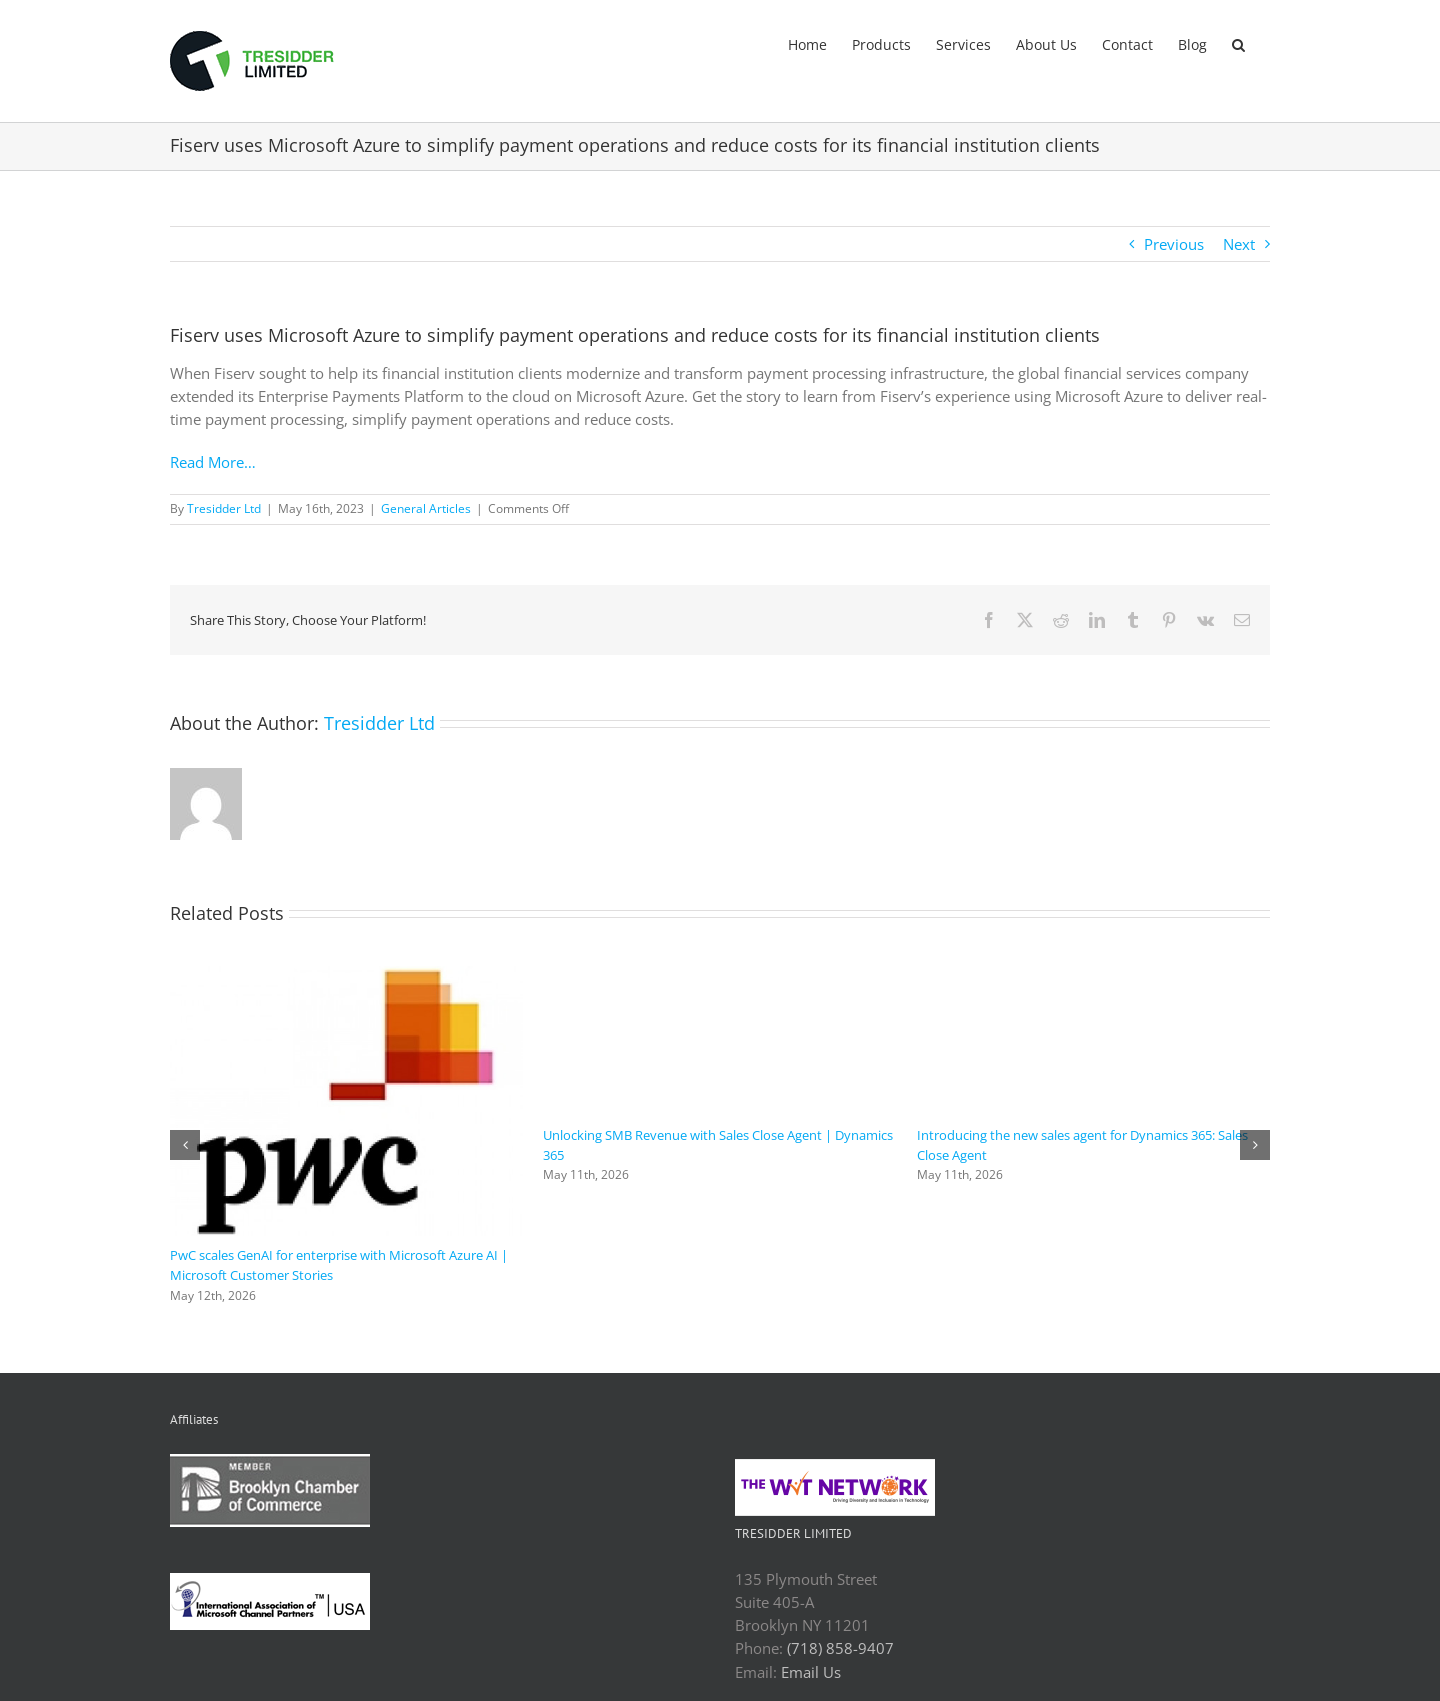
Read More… (213, 462)
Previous (1174, 244)
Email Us (811, 1672)
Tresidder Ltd (224, 508)
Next (1239, 244)
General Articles (426, 508)
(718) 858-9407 (840, 1648)
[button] (1238, 43)
